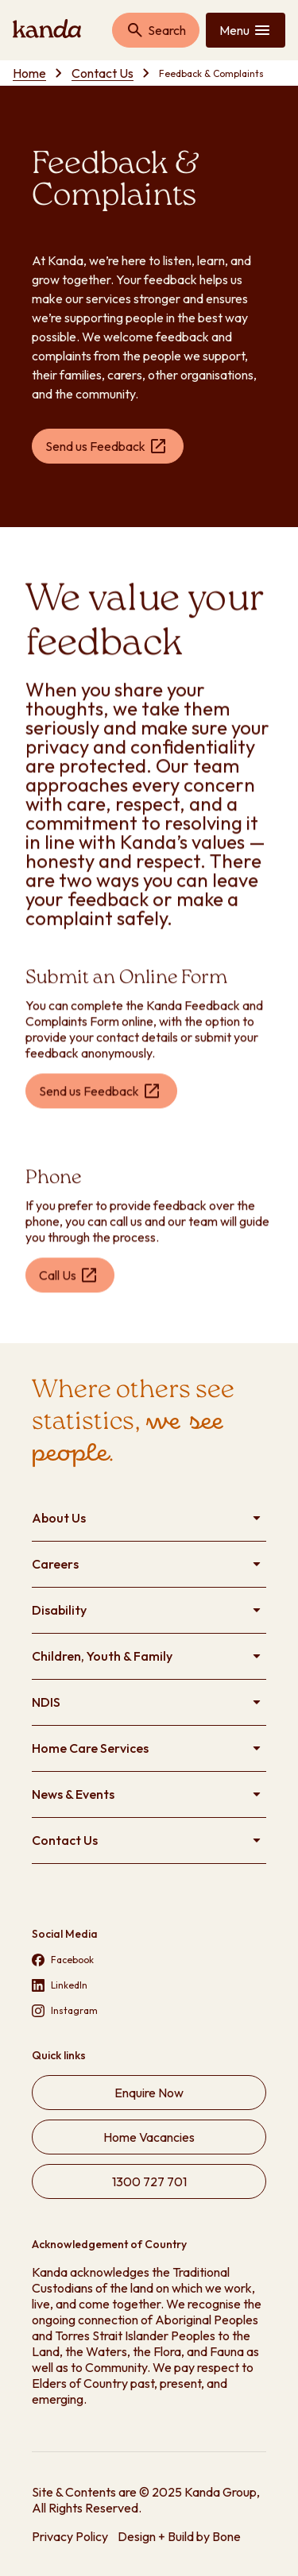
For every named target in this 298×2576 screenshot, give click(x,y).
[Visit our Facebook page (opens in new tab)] (149, 1960)
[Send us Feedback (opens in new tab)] (108, 446)
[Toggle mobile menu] (245, 30)
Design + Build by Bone (179, 2536)
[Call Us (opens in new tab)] (69, 1277)
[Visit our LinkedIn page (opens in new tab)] (149, 1985)
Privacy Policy (70, 2536)
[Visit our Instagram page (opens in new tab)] (149, 2010)
